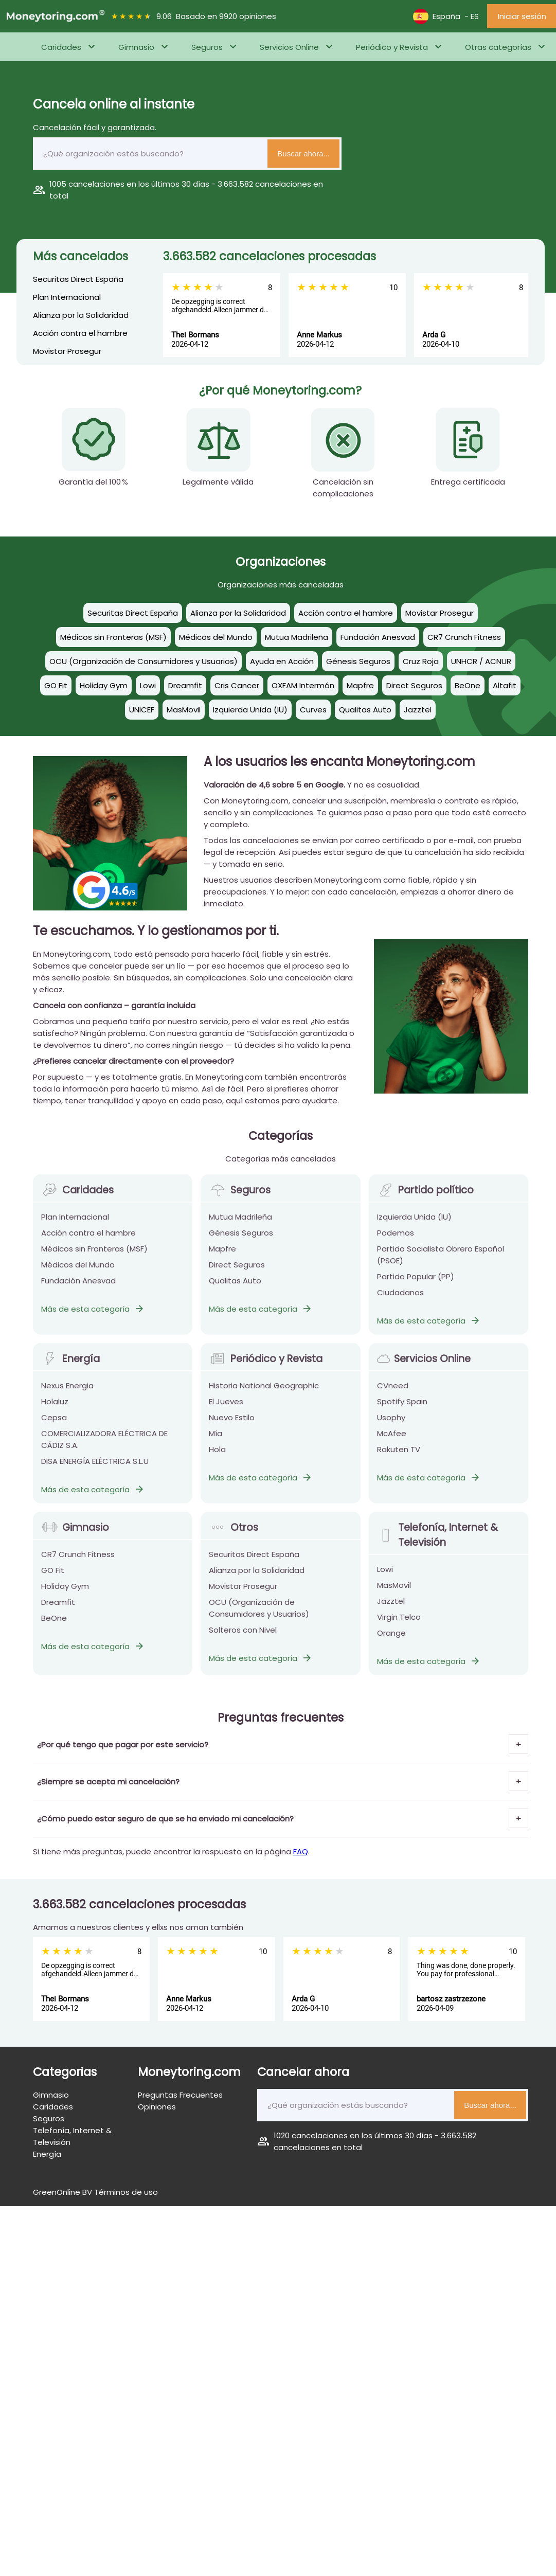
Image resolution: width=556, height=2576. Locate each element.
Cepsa (54, 1425)
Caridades (61, 47)
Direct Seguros (237, 1272)
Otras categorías (498, 47)
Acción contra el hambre (80, 333)
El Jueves (226, 1409)
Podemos (395, 1240)
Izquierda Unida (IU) (414, 1224)
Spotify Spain (402, 1409)
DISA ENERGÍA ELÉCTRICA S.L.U (95, 1468)
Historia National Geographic (264, 1393)
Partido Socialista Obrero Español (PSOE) (440, 1262)
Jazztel (391, 1608)
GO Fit (52, 1577)
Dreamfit (58, 1609)
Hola (217, 1457)
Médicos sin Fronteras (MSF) (94, 1256)
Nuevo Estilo (232, 1425)
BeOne (54, 1625)
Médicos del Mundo (78, 1272)
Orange (391, 1640)
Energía (70, 1366)
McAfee (391, 1441)
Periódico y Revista (392, 47)
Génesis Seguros (241, 1240)
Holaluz (54, 1409)
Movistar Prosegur (67, 351)
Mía (215, 1441)
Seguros (207, 47)
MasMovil (394, 1592)
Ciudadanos (400, 1300)
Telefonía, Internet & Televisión (437, 1542)
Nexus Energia (67, 1393)
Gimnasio (136, 47)
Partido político (425, 1198)
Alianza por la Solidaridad (81, 315)
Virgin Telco (399, 1624)
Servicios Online (289, 47)
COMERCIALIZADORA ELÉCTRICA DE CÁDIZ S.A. (104, 1447)
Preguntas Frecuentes (180, 2094)
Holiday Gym (65, 1593)
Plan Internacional (67, 297)
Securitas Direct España (78, 279)
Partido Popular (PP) (415, 1284)
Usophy (391, 1425)
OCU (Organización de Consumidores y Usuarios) (259, 1615)
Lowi (385, 1576)
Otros (233, 1535)
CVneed (392, 1393)
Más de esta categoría (93, 1316)
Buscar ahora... (303, 153)
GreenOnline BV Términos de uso (95, 2192)
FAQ (300, 1851)
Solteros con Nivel (243, 1637)
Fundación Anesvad (78, 1288)
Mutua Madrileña (240, 1224)
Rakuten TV (398, 1457)
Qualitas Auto (235, 1288)
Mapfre (222, 1256)
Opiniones (157, 2106)
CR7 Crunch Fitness (78, 1562)
